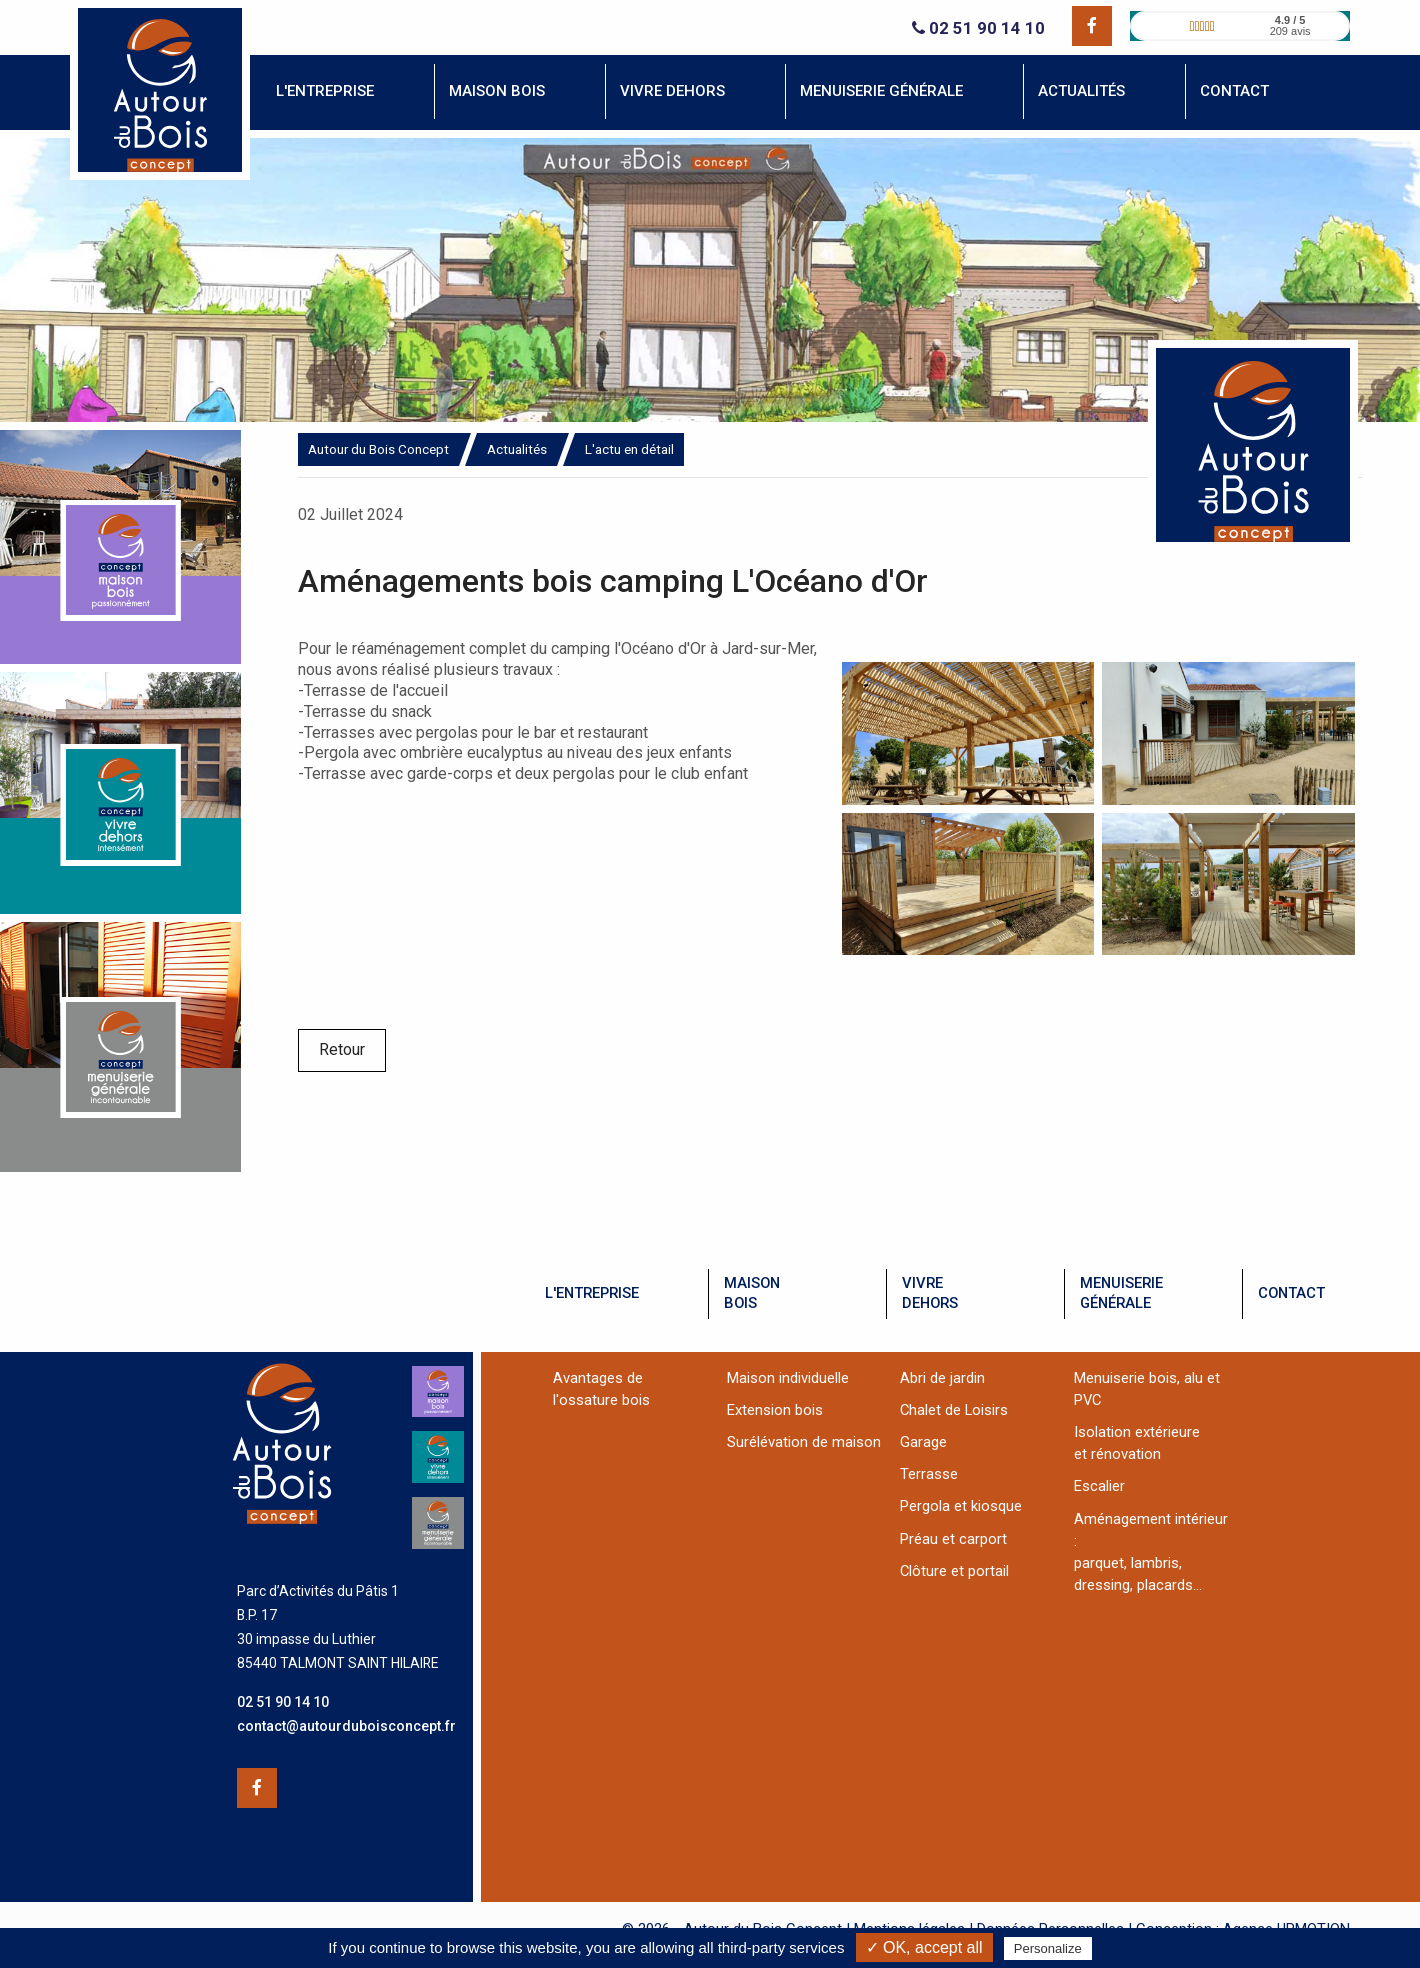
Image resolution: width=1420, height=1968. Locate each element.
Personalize (1048, 1948)
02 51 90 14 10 (978, 28)
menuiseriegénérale (1121, 1292)
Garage (923, 1442)
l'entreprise (592, 1293)
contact (1291, 1293)
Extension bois (775, 1410)
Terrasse (929, 1474)
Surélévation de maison (804, 1442)
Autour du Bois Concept (378, 449)
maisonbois (752, 1292)
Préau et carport (953, 1539)
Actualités (517, 449)
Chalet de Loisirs (954, 1410)
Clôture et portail (954, 1571)
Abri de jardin (942, 1378)
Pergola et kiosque (961, 1506)
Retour (342, 1049)
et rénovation (1117, 1454)
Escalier (1099, 1486)
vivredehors (930, 1292)
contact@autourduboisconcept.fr (346, 1726)
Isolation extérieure (1137, 1432)
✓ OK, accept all (924, 1947)
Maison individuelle (788, 1378)
